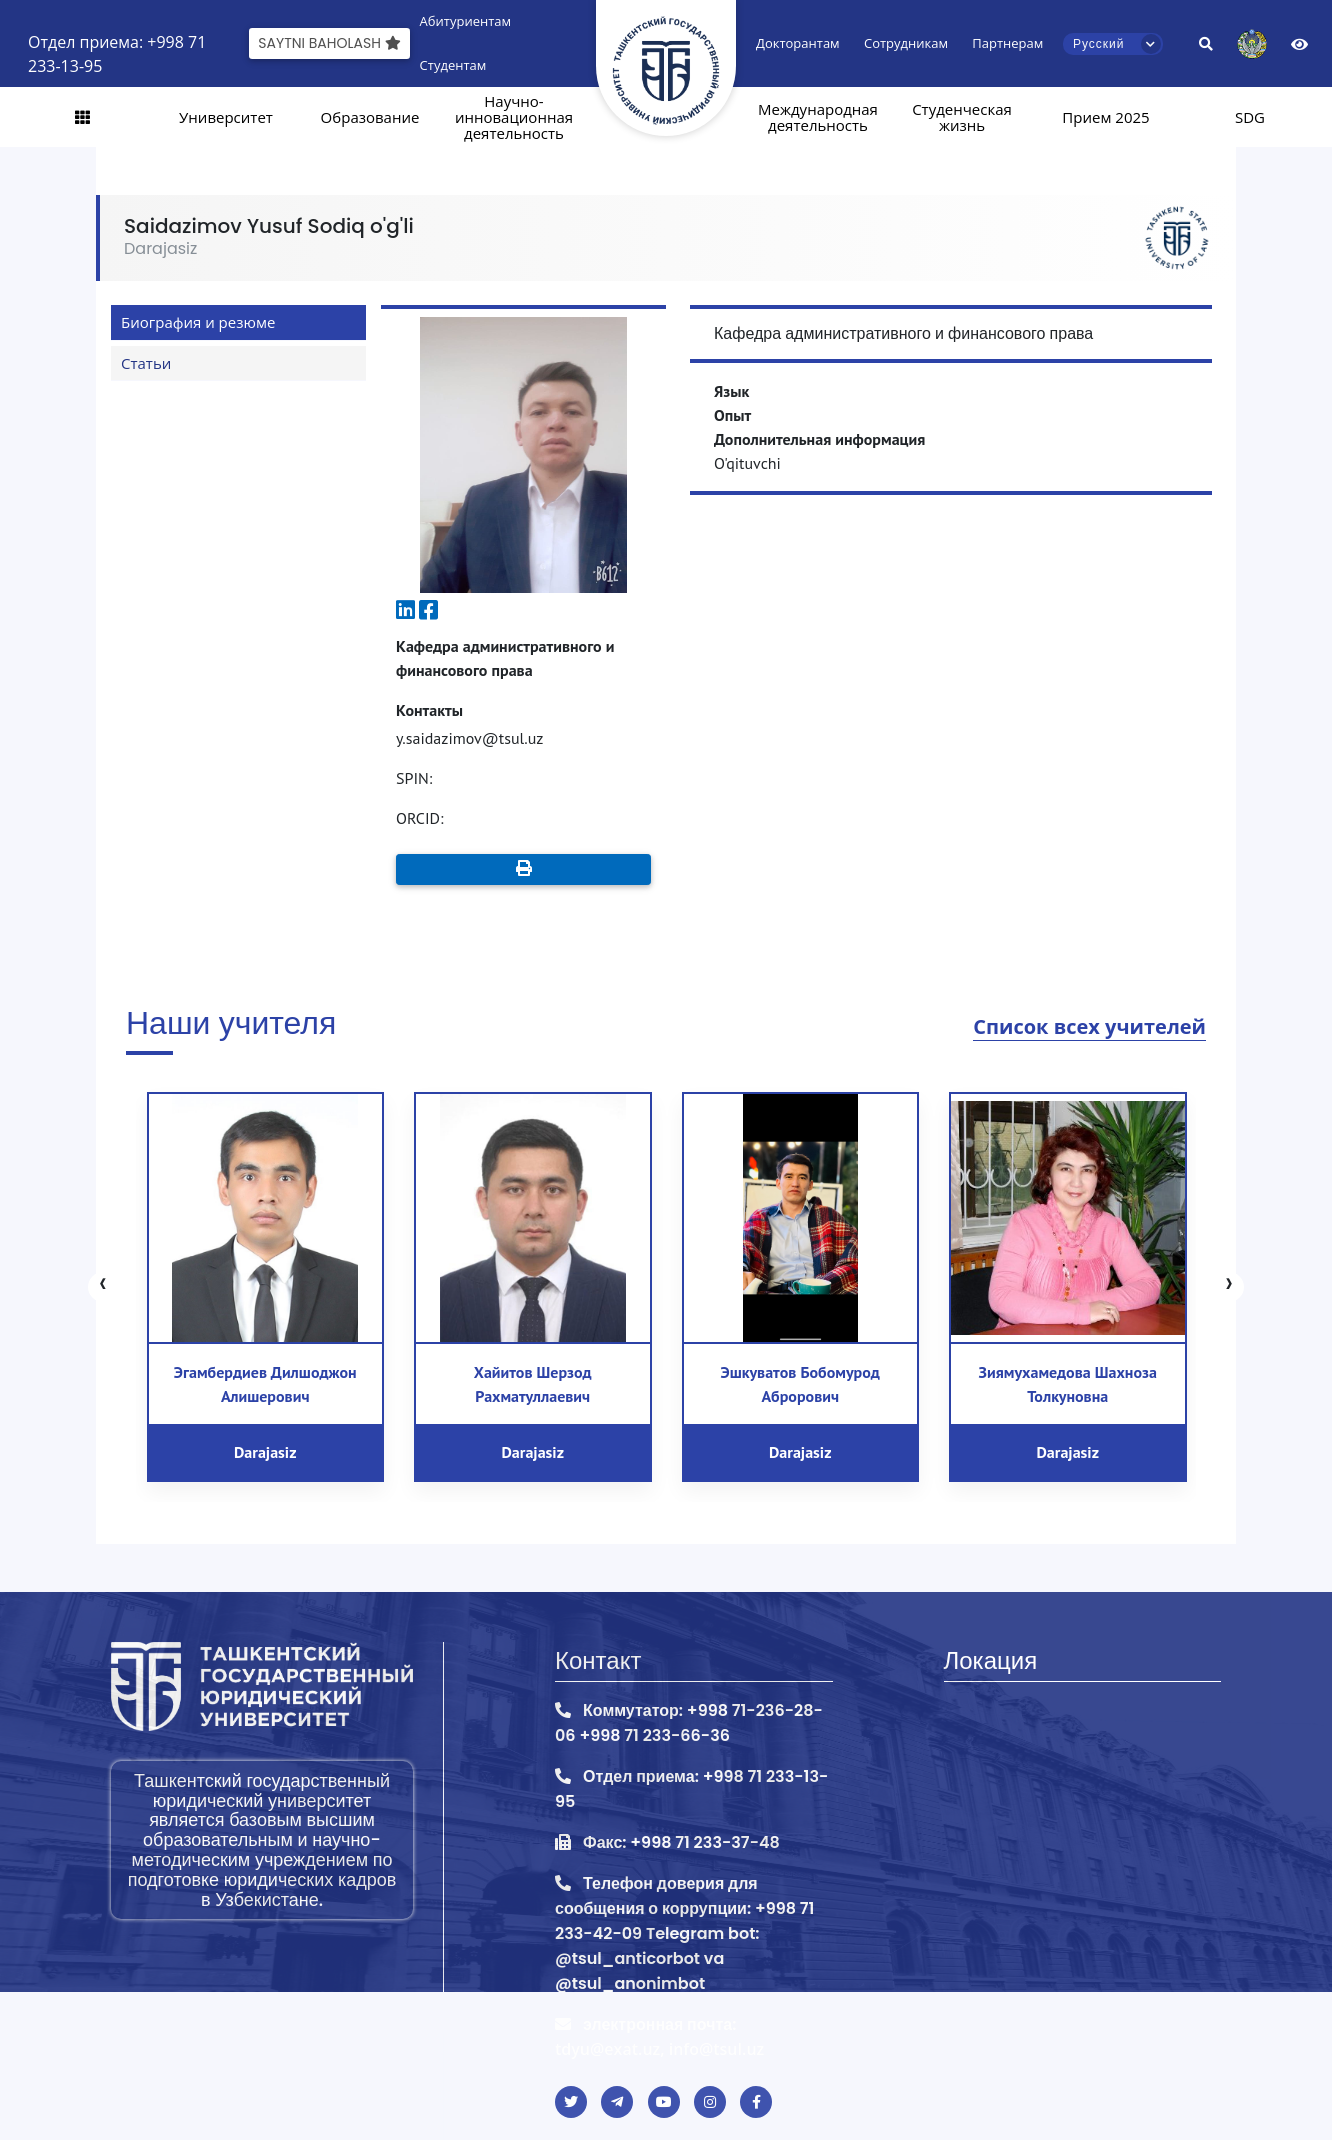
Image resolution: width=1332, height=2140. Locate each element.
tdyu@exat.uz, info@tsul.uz (659, 2049)
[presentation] (103, 1287)
